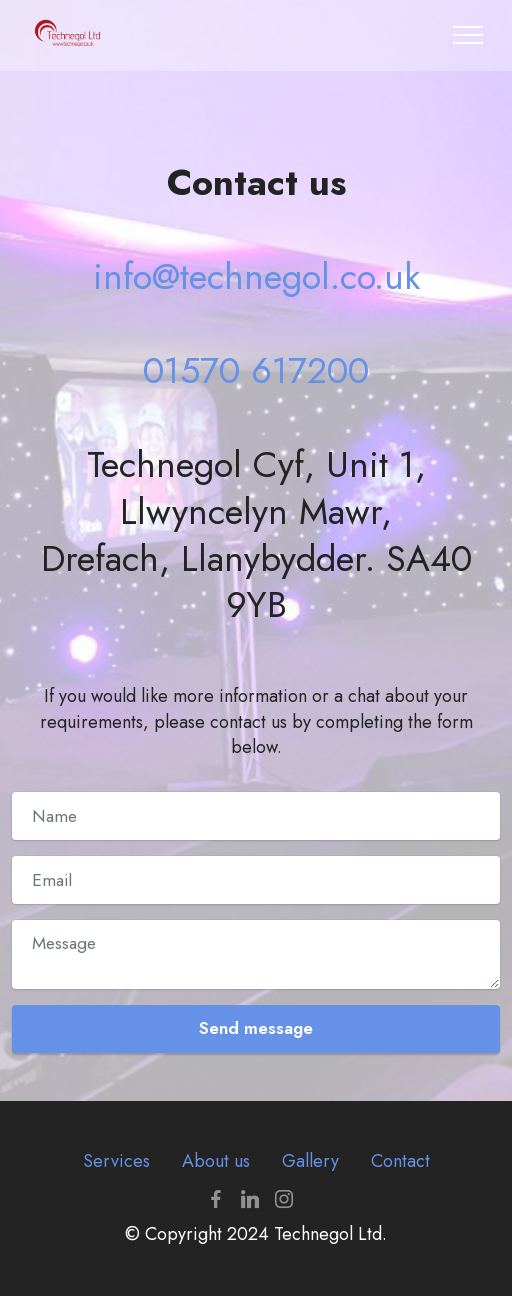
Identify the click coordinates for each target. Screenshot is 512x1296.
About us (216, 1161)
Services (116, 1161)
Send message (256, 1028)
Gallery (310, 1161)
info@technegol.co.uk (256, 276)
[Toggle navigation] (468, 35)
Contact (400, 1161)
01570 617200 (256, 370)
